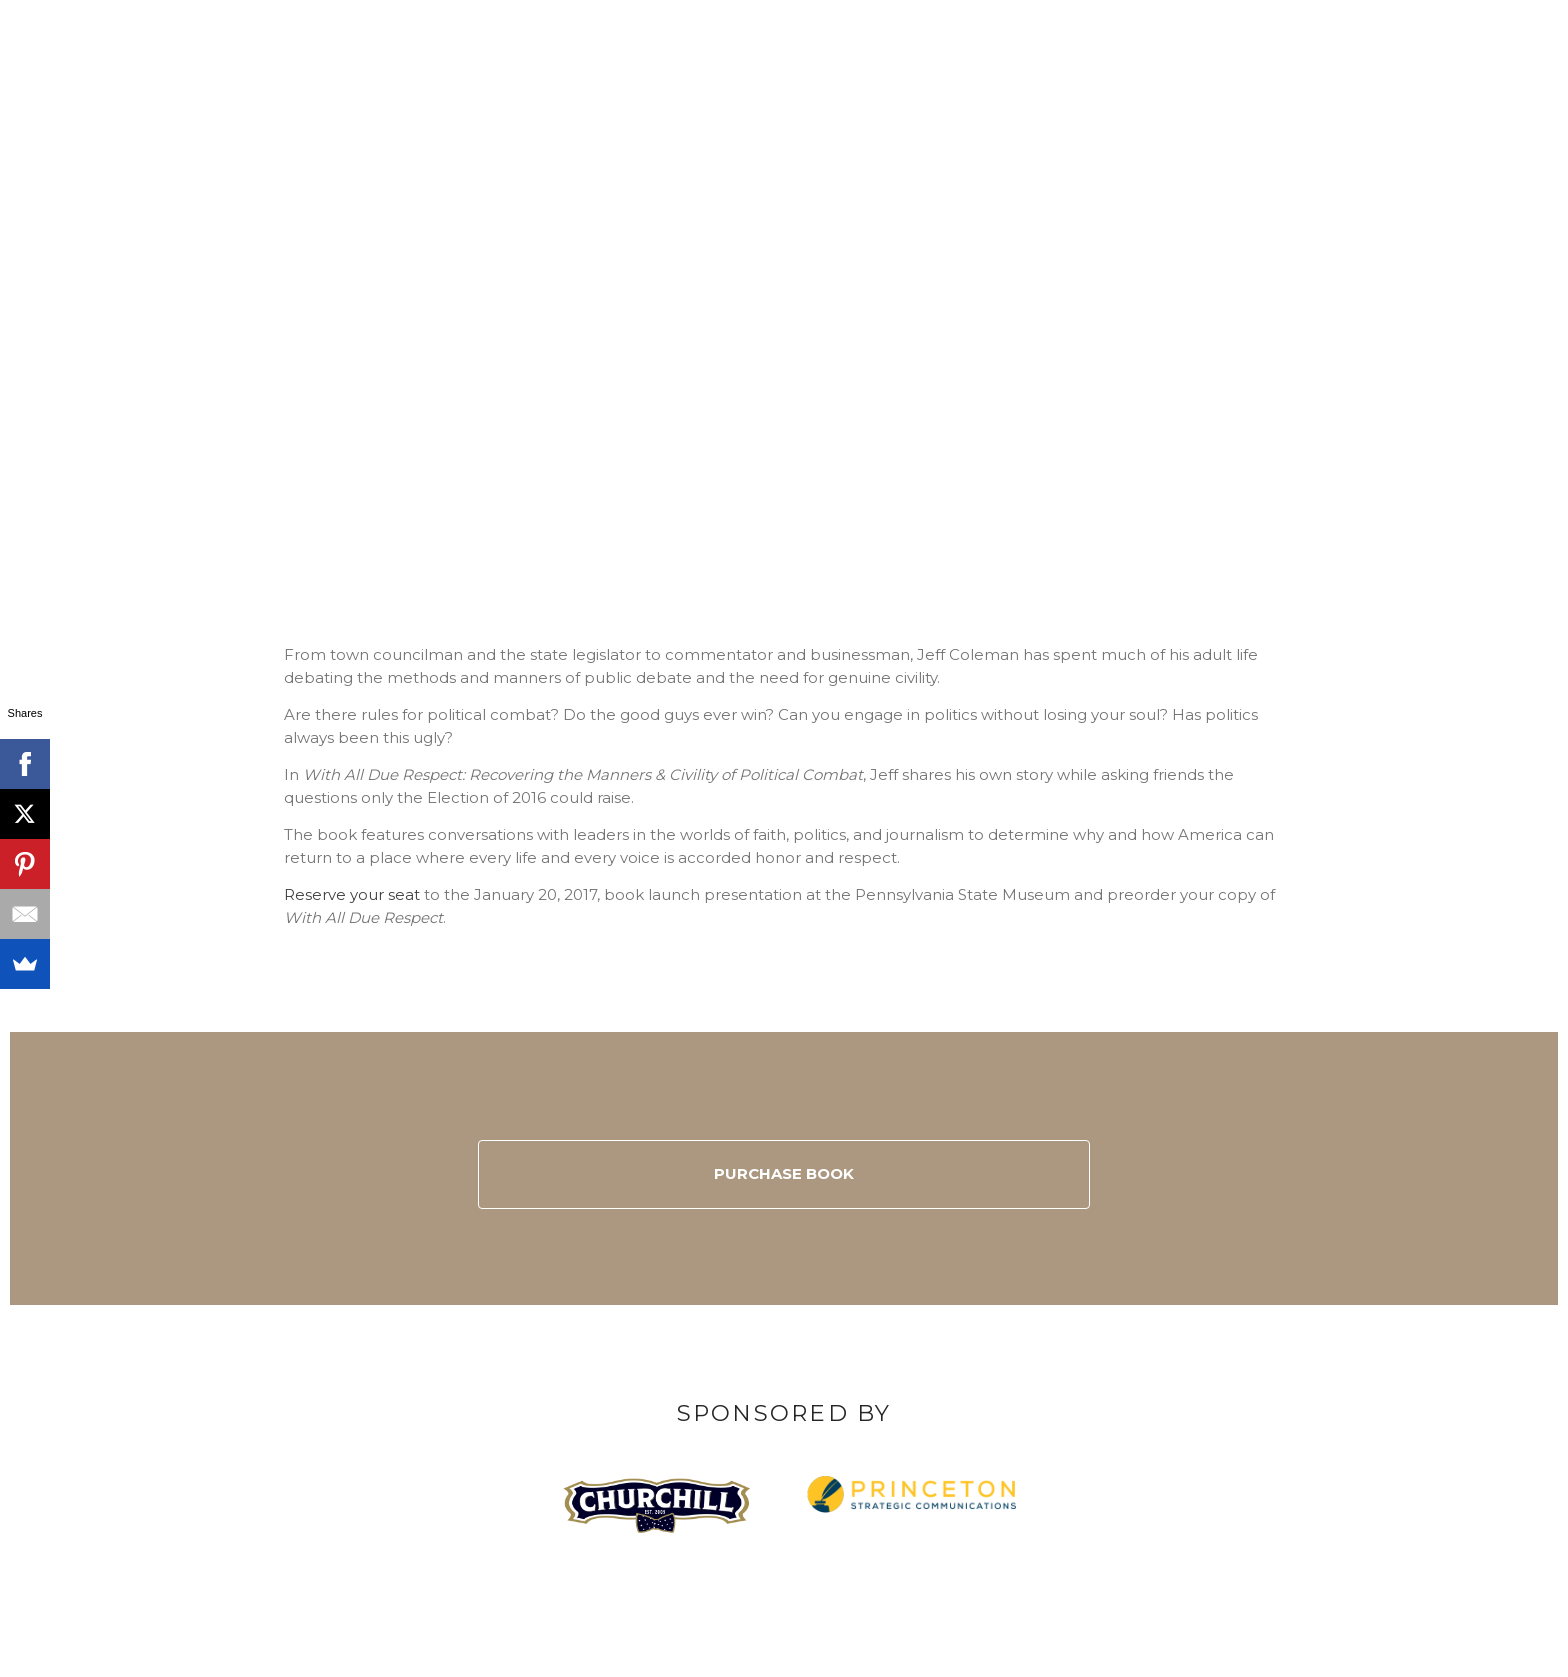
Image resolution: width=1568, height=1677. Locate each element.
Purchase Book (784, 1173)
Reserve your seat (352, 894)
